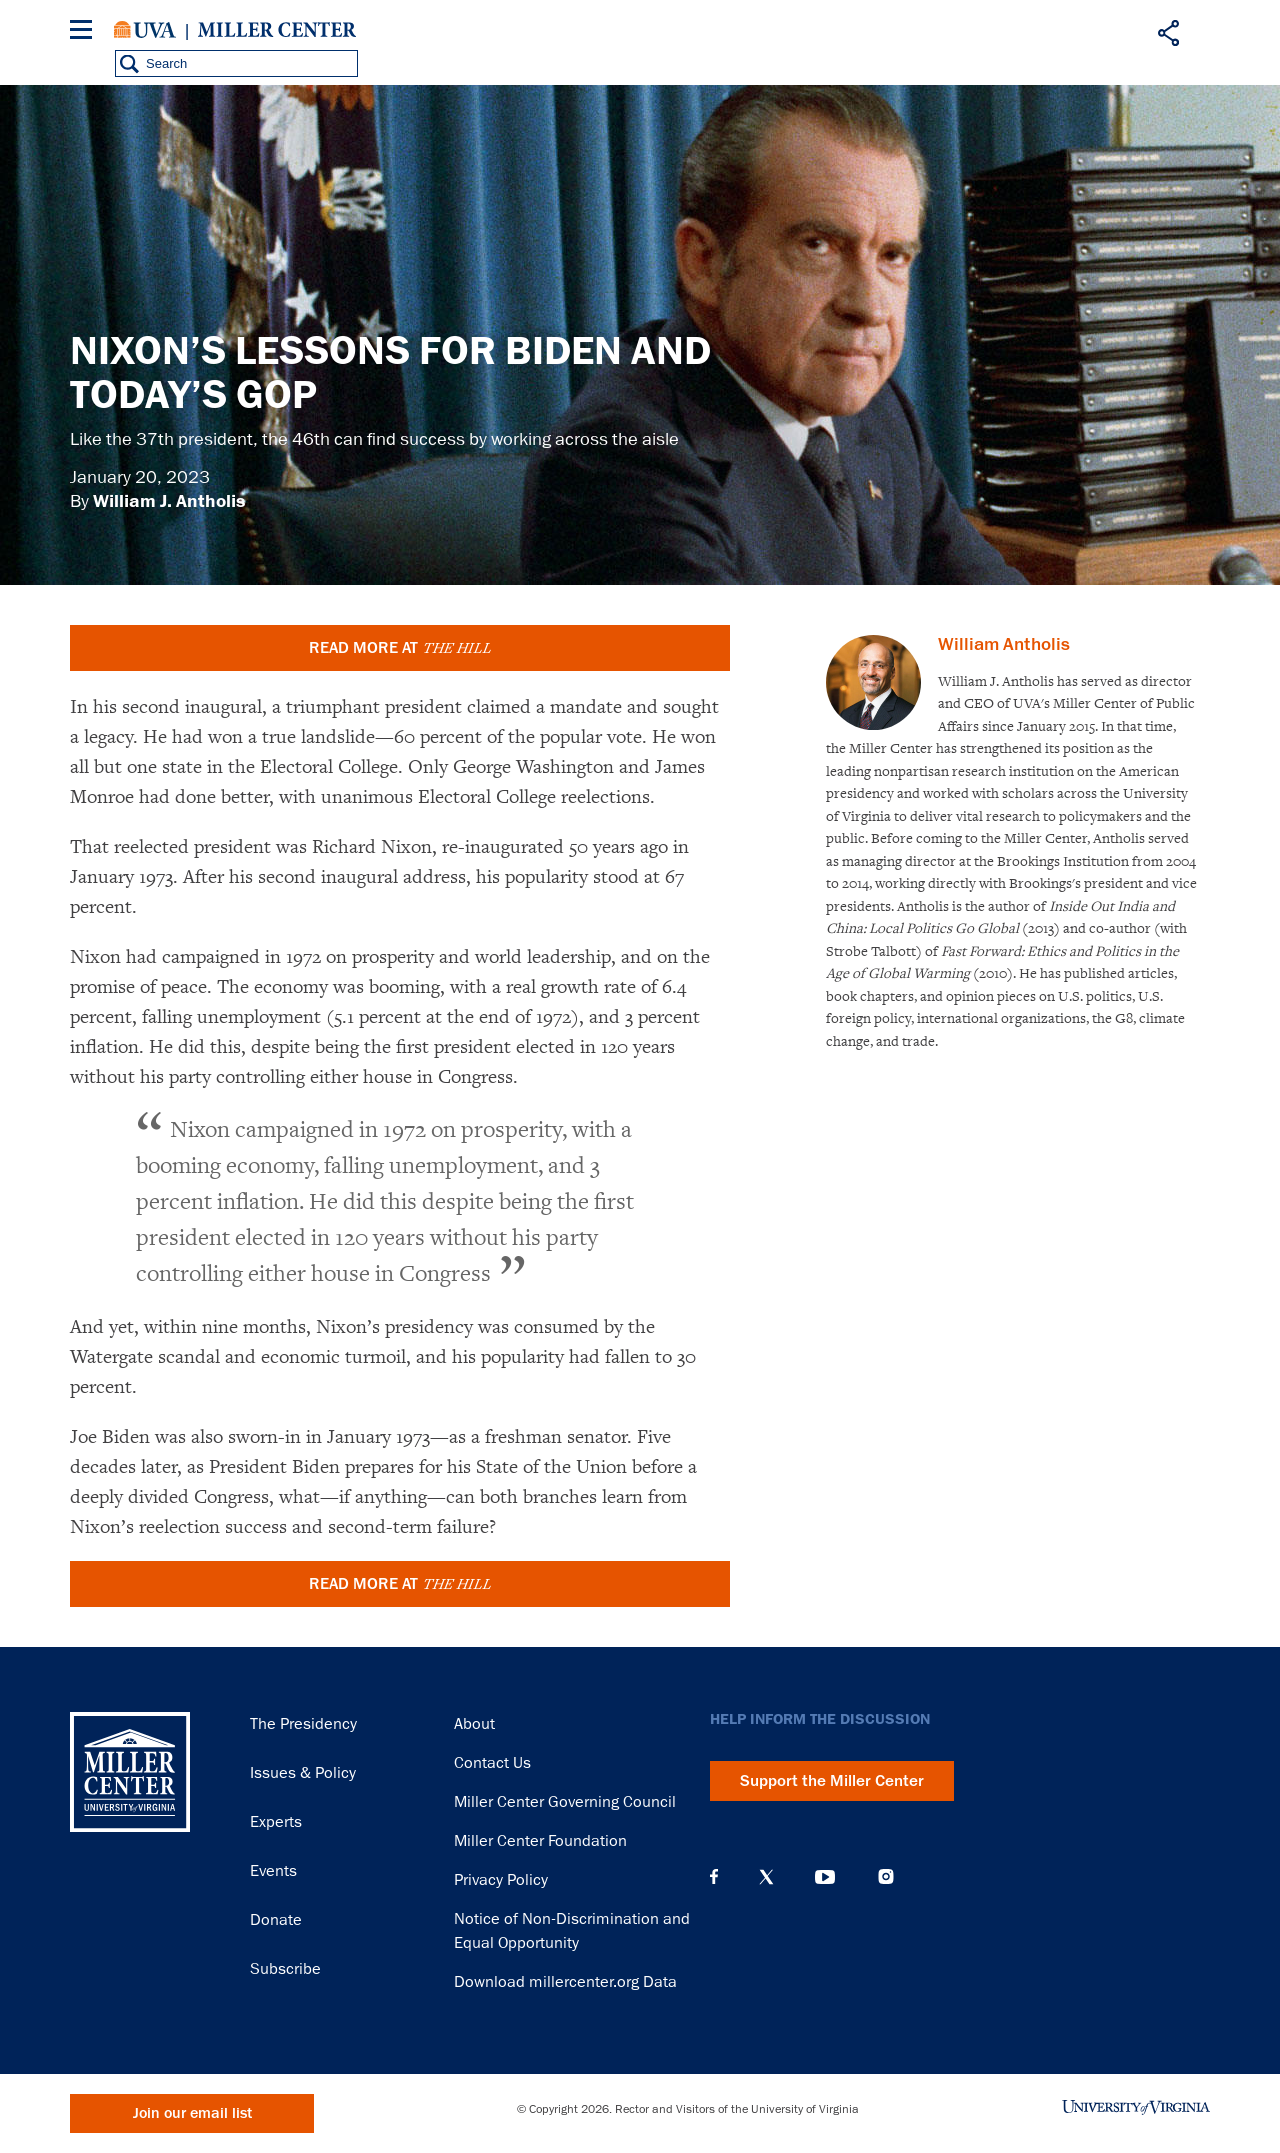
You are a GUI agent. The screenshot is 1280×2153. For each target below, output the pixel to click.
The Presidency (303, 1724)
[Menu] (85, 32)
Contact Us (492, 1763)
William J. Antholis (169, 501)
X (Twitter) (766, 1877)
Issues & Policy (303, 1773)
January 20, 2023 (140, 477)
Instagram (886, 1876)
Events (273, 1871)
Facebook (714, 1877)
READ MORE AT (400, 647)
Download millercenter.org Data (565, 1982)
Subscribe (285, 1969)
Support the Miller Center (832, 1781)
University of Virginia (145, 30)
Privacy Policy (501, 1880)
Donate (276, 1920)
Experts (276, 1822)
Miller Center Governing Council (565, 1802)
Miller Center (277, 30)
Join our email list (192, 2113)
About (474, 1724)
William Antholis (1004, 644)
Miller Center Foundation (540, 1841)
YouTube (825, 1877)
